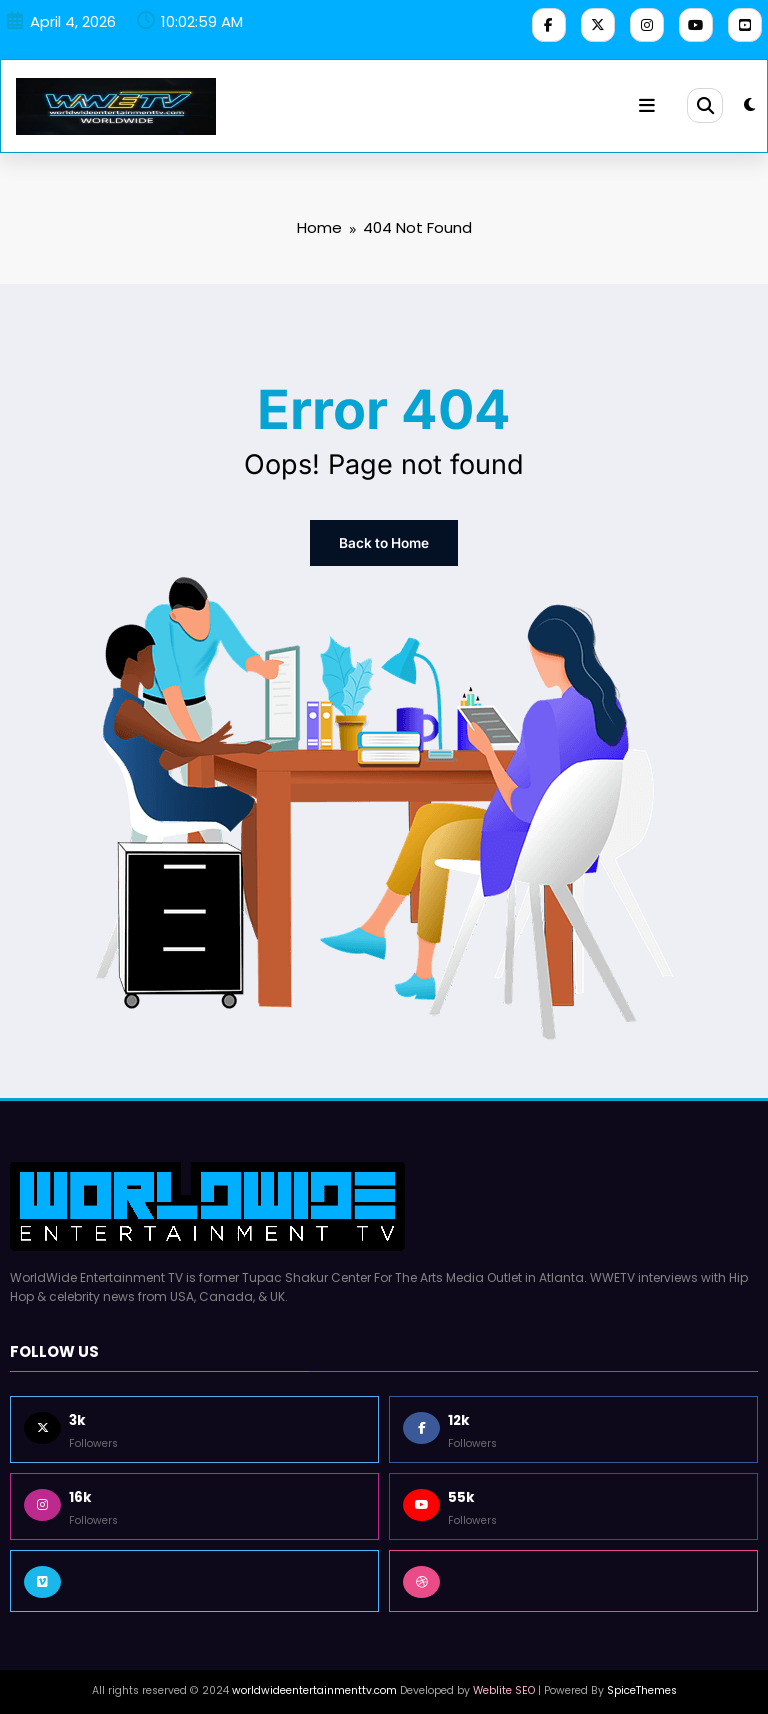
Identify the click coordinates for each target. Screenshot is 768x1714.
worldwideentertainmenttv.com (314, 1683)
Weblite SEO (504, 1683)
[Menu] (649, 102)
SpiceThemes (642, 1683)
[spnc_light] (749, 101)
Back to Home (384, 538)
